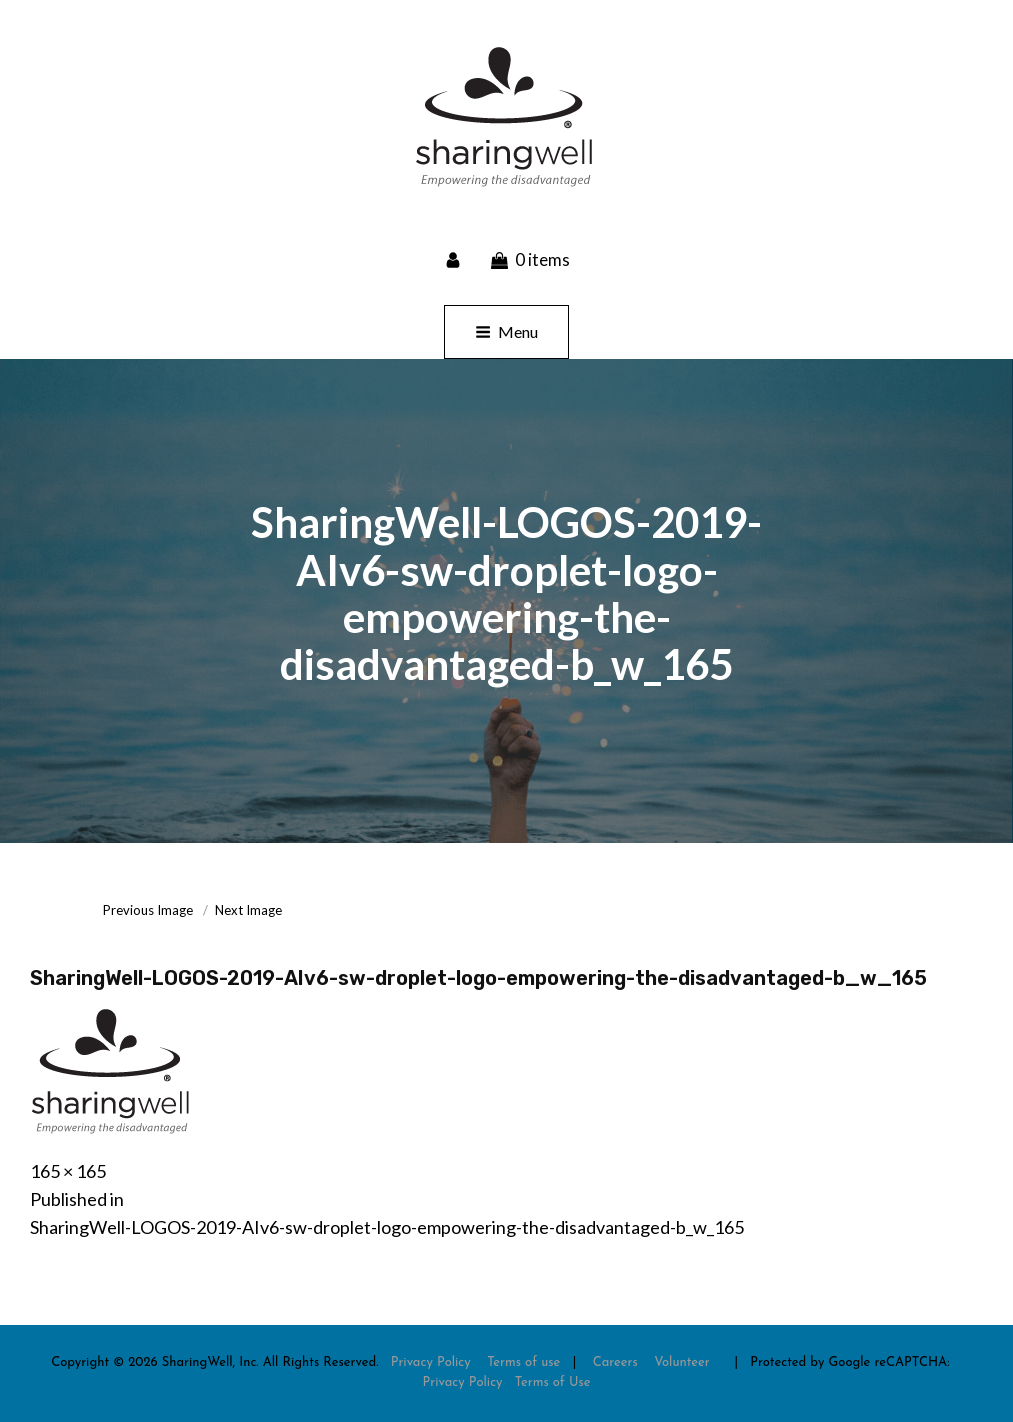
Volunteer (682, 1362)
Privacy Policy (431, 1362)
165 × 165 (68, 1171)
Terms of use (523, 1362)
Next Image (248, 910)
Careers (615, 1362)
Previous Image (148, 910)
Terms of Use (553, 1382)
